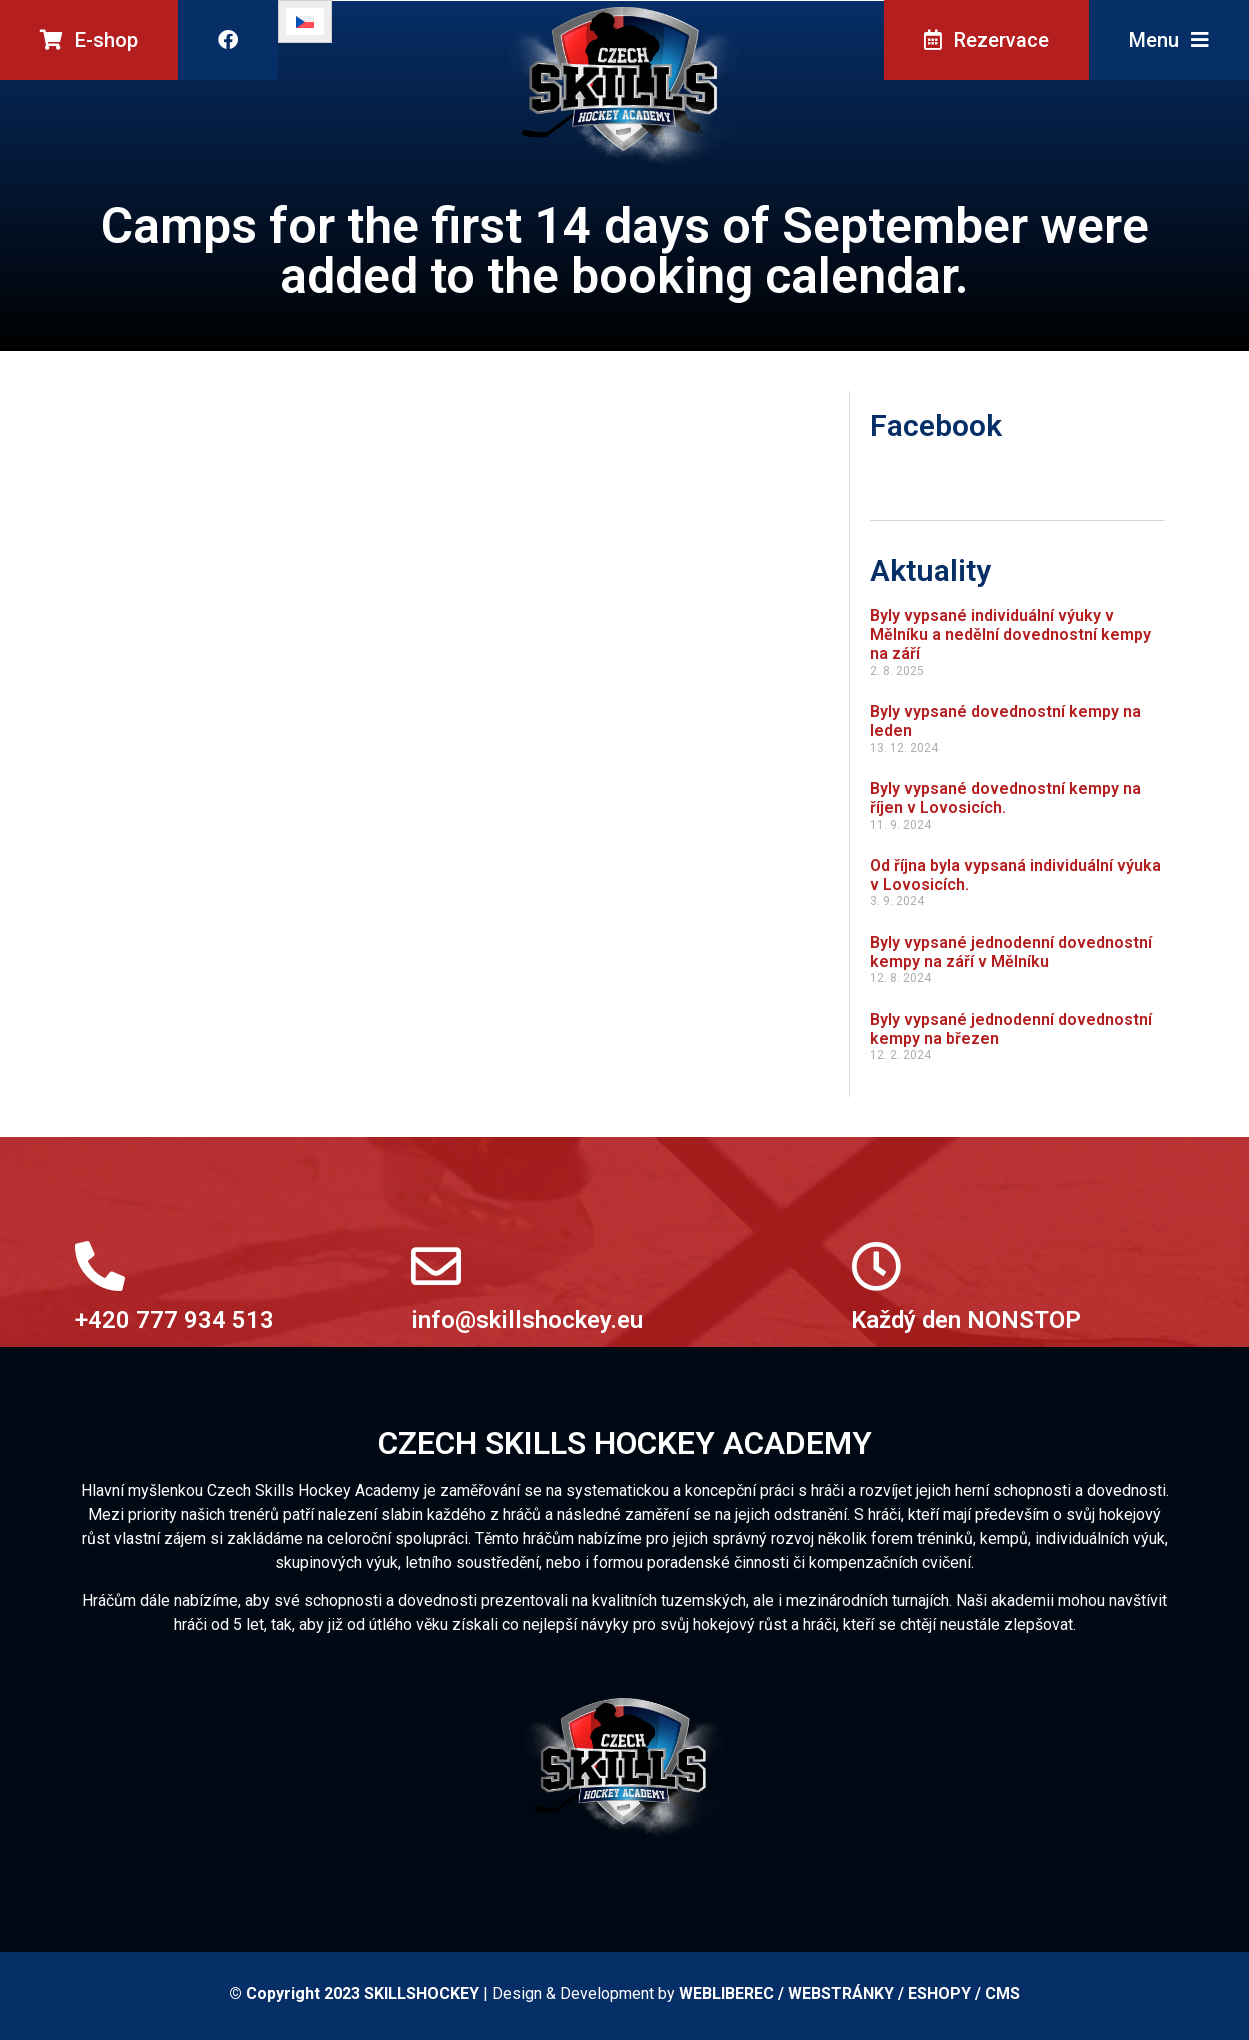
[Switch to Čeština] (305, 21)
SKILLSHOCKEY (421, 1993)
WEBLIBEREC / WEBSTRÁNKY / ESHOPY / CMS (849, 1993)
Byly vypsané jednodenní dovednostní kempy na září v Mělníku (1011, 952)
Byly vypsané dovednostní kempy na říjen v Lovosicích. (1005, 798)
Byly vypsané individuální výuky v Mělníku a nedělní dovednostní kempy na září (1010, 634)
